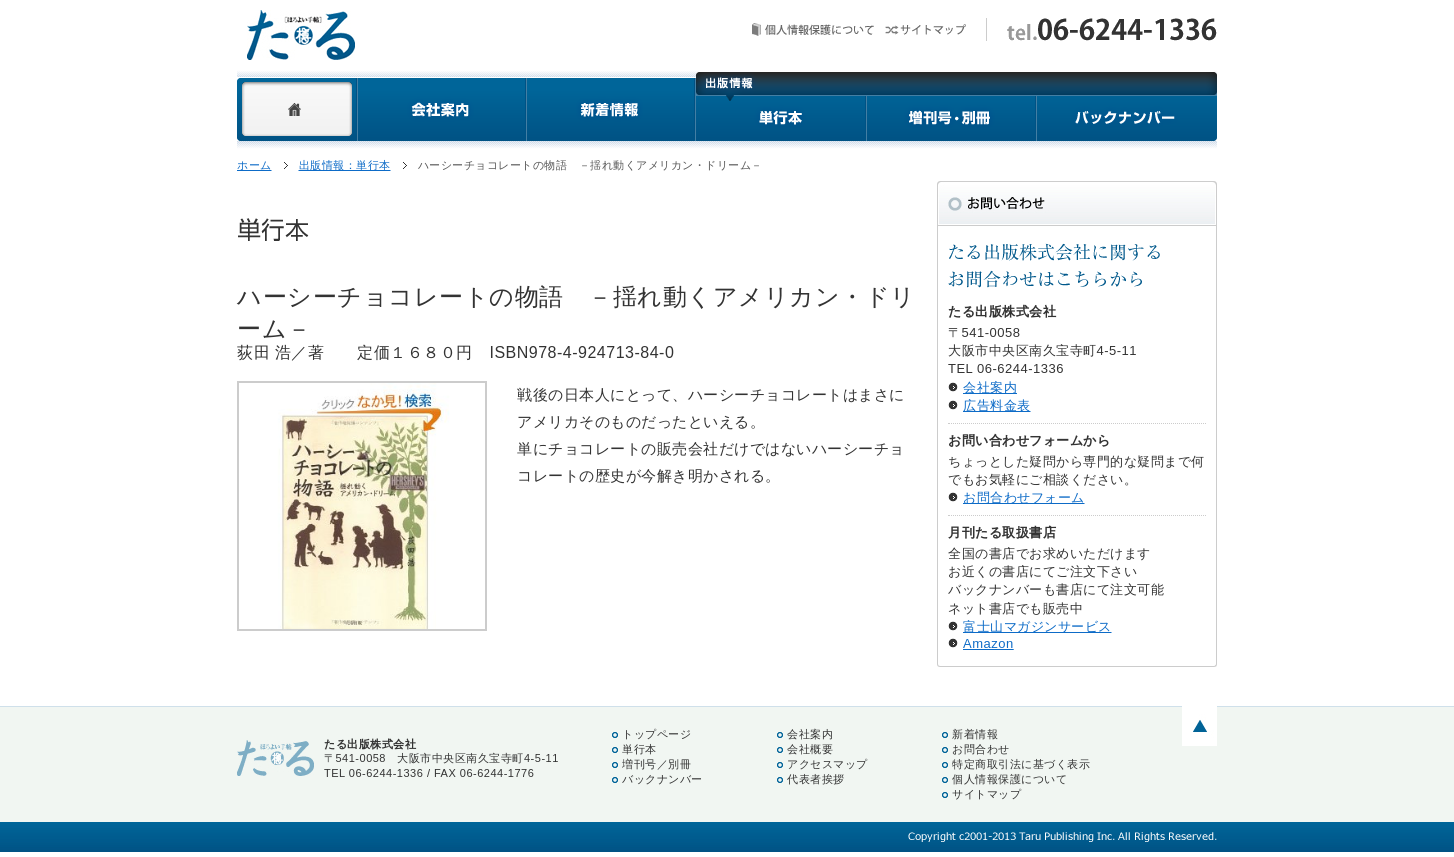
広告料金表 (997, 405)
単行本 (780, 109)
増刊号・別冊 (951, 109)
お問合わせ (981, 749)
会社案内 (441, 109)
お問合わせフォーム (1024, 497)
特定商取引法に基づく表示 (1021, 764)
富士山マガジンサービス (1037, 626)
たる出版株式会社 (301, 35)
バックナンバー (1127, 109)
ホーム (297, 109)
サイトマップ (925, 29)
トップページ (656, 734)
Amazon (988, 643)
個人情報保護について (813, 29)
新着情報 (610, 109)
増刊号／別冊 (656, 764)
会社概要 (810, 749)
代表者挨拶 (816, 779)
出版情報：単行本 (345, 165)
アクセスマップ (827, 764)
